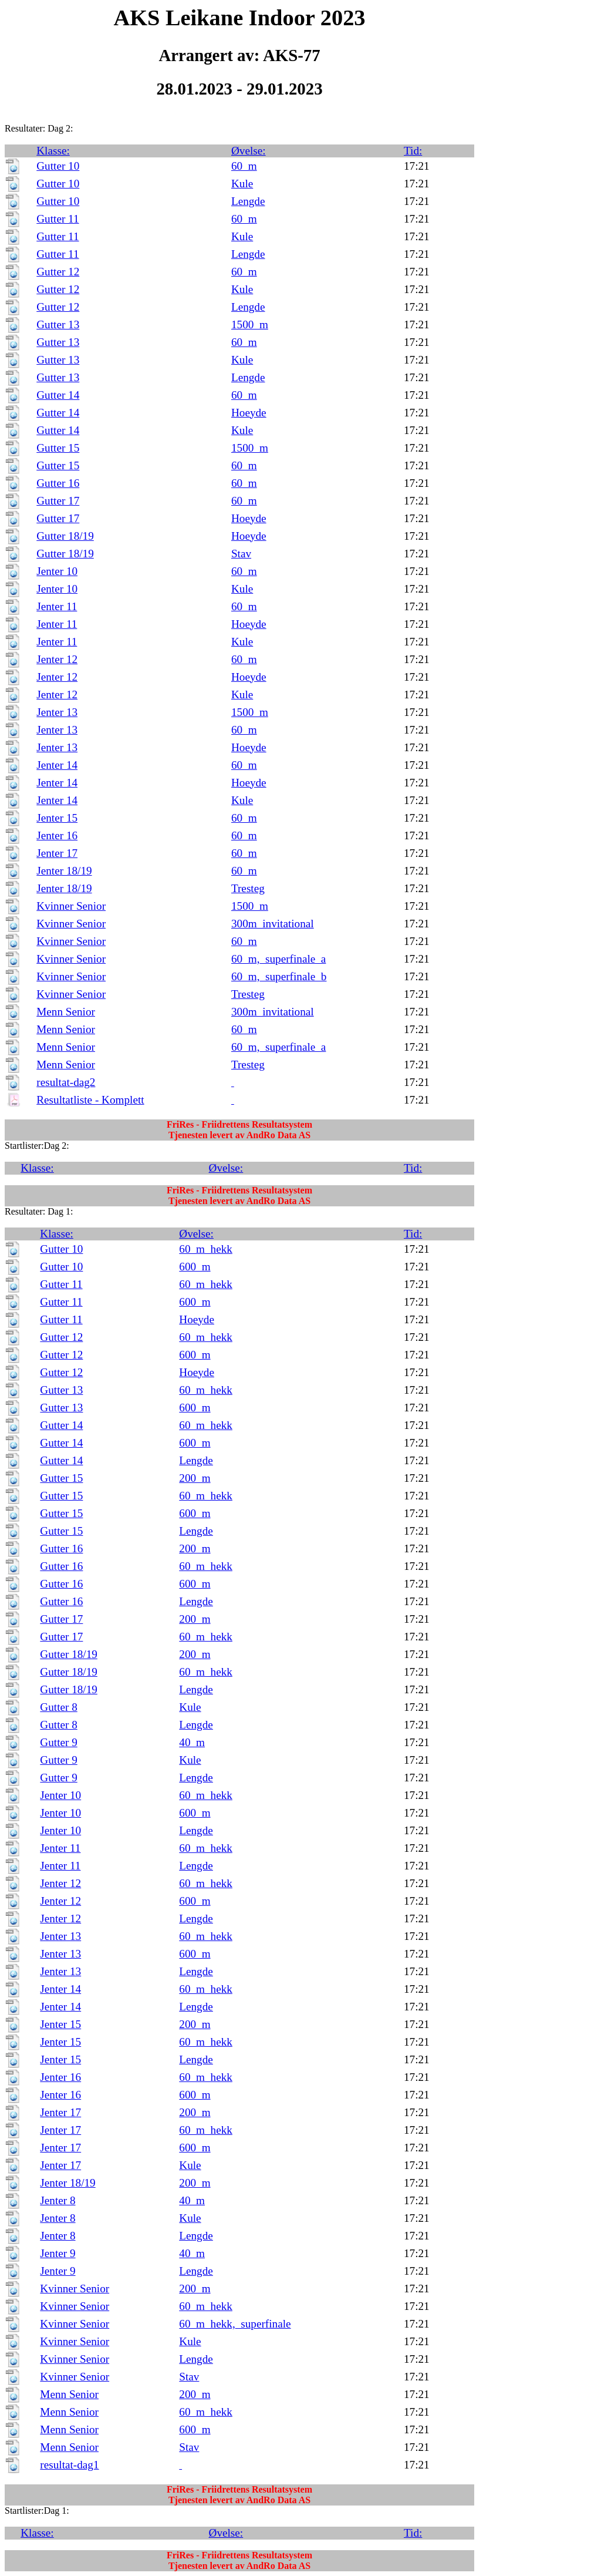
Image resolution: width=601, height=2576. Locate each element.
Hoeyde (248, 412)
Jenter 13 (56, 712)
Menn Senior (65, 1011)
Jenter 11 (56, 606)
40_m (192, 1742)
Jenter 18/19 (64, 871)
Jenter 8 (57, 2200)
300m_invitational (272, 923)
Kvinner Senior (71, 906)
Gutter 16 (57, 483)
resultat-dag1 (69, 2465)
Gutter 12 (57, 271)
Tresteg (248, 888)
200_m (194, 1478)
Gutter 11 (57, 219)
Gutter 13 (57, 324)
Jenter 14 (56, 765)
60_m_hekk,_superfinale (235, 2324)
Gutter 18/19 (65, 536)
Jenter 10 (56, 571)
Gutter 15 (57, 448)
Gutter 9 (58, 1742)
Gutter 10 (57, 166)
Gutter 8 (58, 1707)
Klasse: (53, 150)
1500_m (249, 324)
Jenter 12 (56, 659)
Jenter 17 (56, 853)
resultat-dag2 (65, 1082)
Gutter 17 (57, 501)
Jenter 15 (56, 818)
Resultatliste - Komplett (90, 1100)
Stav (241, 553)
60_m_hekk (205, 1249)
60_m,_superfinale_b (279, 976)
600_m (194, 1266)
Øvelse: (248, 150)
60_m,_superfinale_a (278, 959)
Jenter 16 (56, 835)
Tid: (413, 150)
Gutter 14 (57, 395)
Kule (242, 183)
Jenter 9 (57, 2253)
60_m (244, 166)
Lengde (248, 201)
